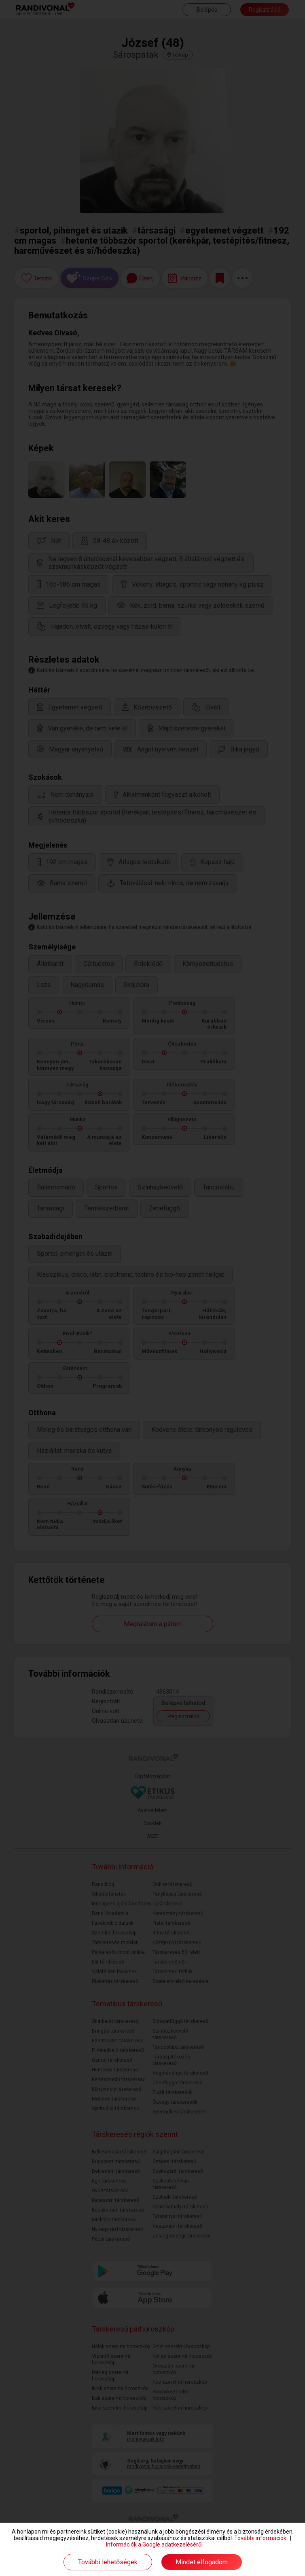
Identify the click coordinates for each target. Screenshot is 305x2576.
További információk (260, 2538)
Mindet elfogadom (202, 2562)
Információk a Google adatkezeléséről (154, 2544)
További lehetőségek (108, 2562)
